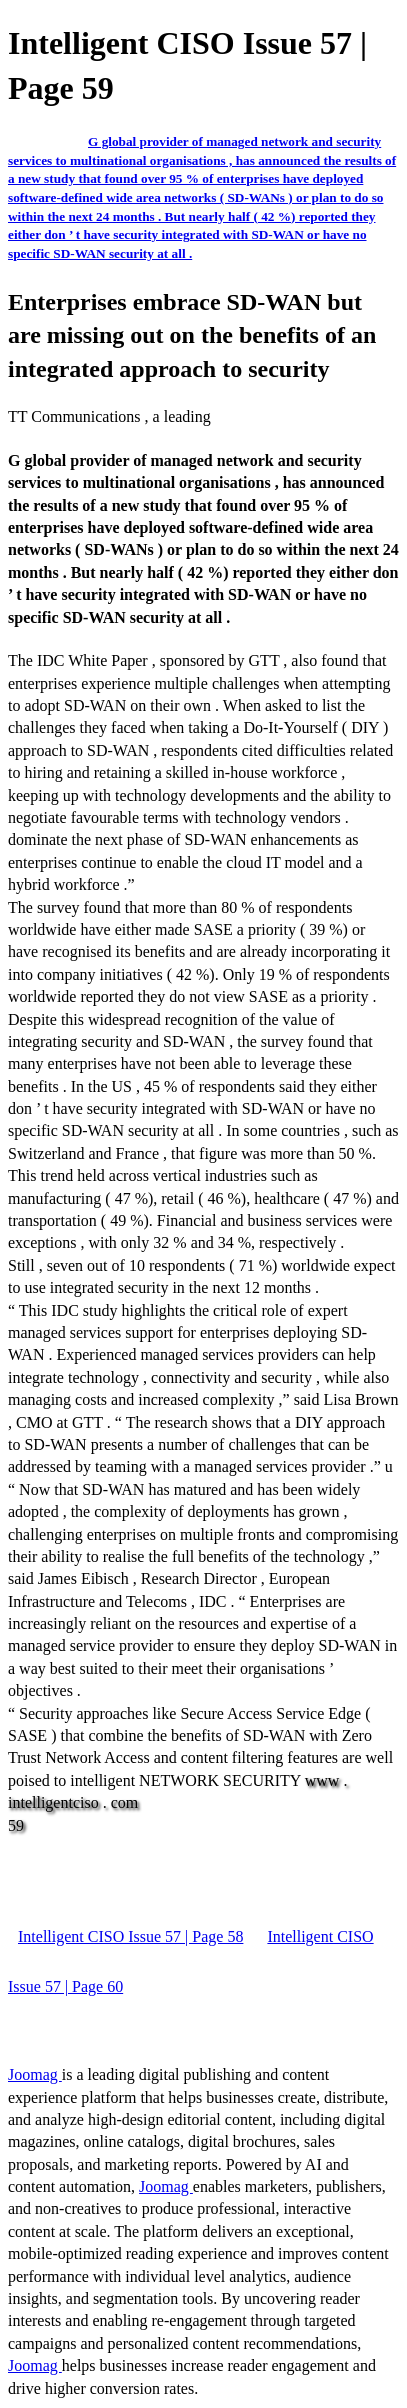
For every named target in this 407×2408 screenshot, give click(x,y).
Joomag (35, 2074)
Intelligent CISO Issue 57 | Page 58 (130, 1936)
